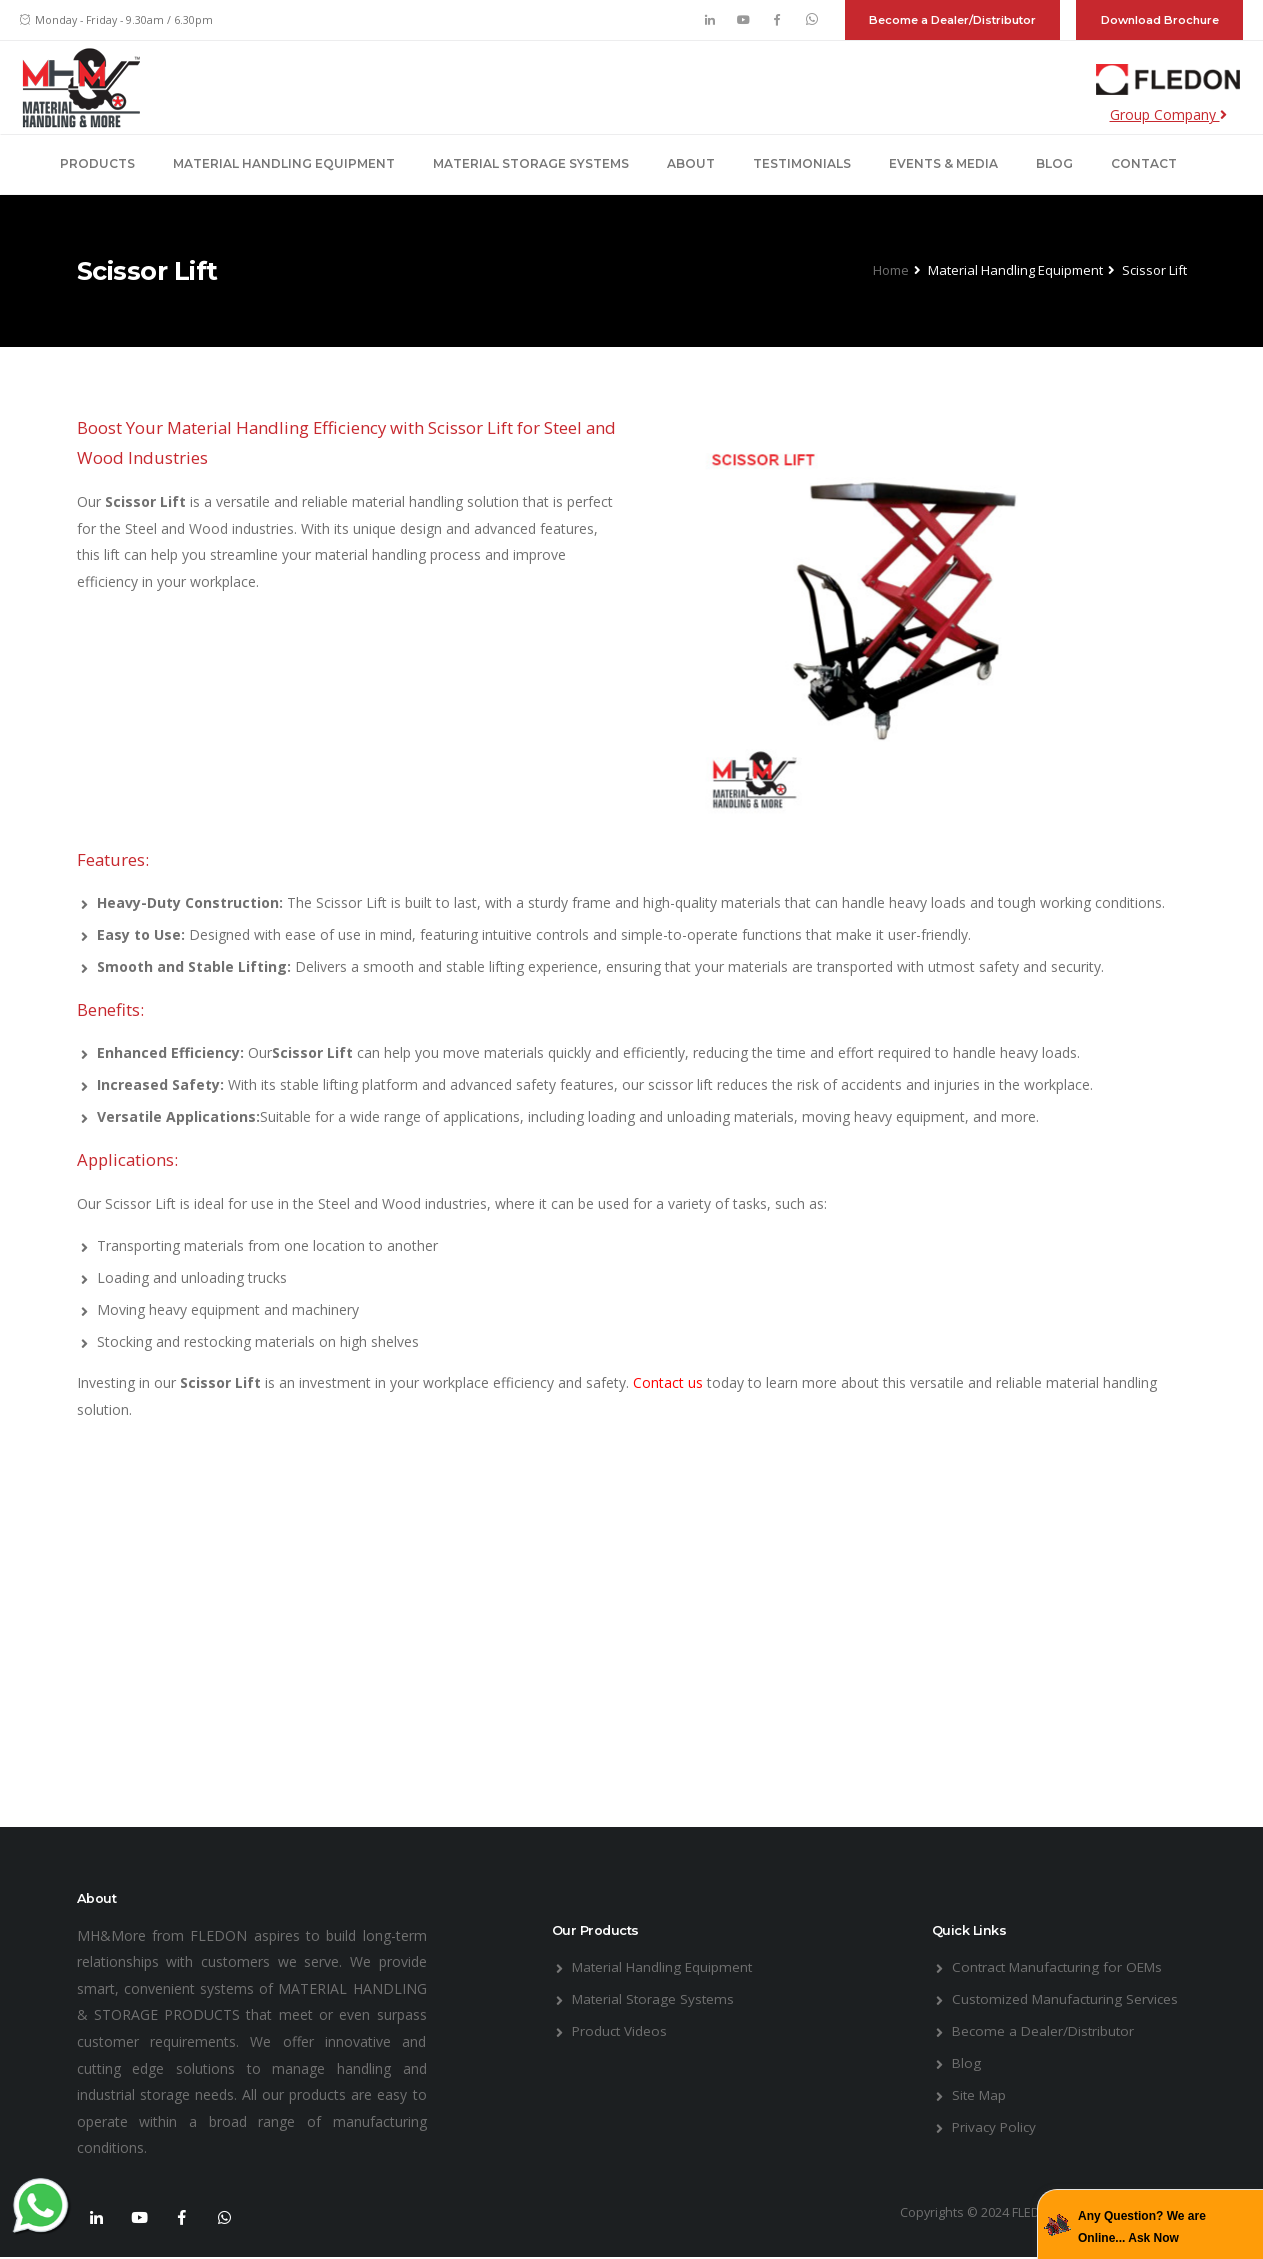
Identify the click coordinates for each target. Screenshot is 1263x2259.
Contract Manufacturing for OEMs (1062, 1966)
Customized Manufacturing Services (1068, 1998)
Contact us (670, 1382)
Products (97, 163)
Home (891, 270)
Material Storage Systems (531, 163)
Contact (1144, 163)
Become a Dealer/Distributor (952, 20)
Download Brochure (1160, 20)
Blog (1054, 163)
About (691, 163)
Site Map (980, 2094)
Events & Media (943, 163)
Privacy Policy (996, 2126)
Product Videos (621, 2030)
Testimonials (802, 163)
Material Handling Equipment (284, 163)
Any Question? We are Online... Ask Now (1142, 2227)
